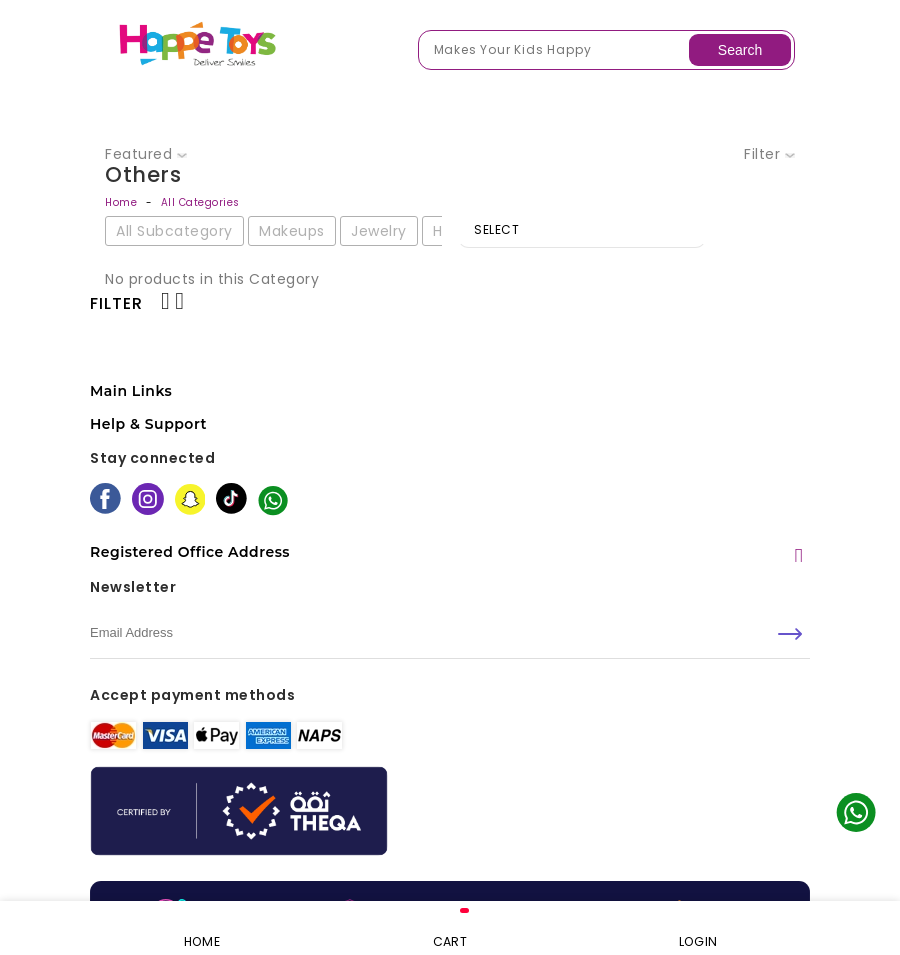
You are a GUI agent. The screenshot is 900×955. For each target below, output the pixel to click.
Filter (769, 154)
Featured (146, 154)
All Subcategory (174, 231)
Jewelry (379, 231)
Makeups (292, 231)
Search (740, 50)
